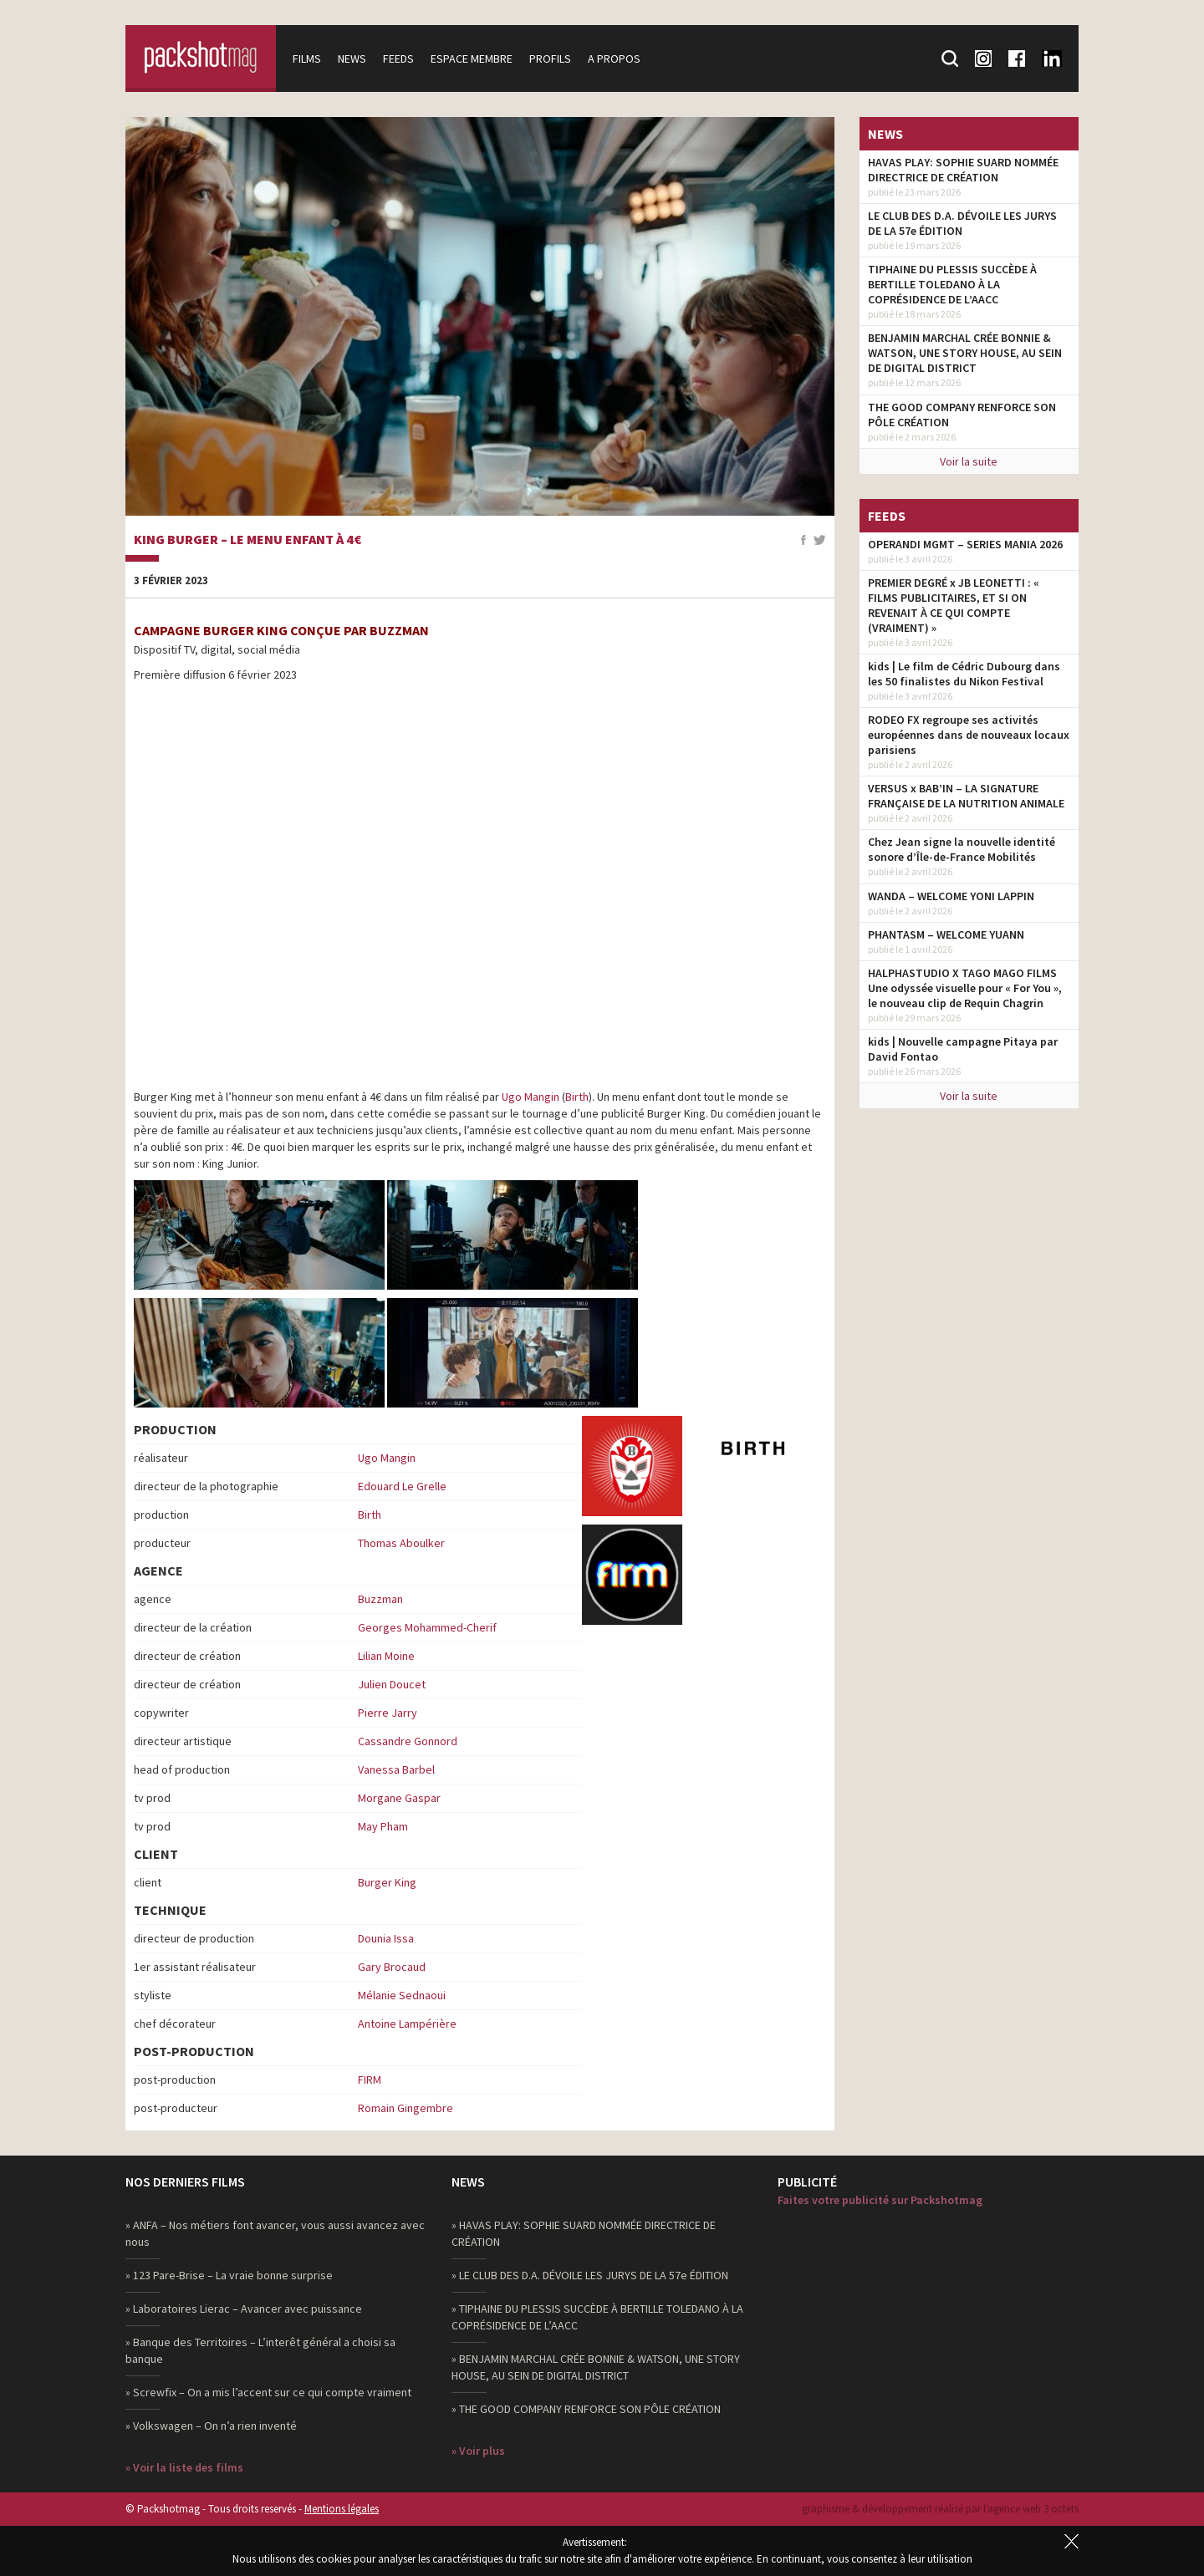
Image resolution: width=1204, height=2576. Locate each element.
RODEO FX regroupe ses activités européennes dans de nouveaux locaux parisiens (968, 734)
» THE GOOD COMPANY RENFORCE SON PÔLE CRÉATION (586, 2408)
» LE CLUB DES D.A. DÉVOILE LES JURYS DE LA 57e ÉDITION (590, 2275)
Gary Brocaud (392, 1966)
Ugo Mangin (530, 1096)
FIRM (369, 2079)
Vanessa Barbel (396, 1769)
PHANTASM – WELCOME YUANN (946, 934)
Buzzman (380, 1598)
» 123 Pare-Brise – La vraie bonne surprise (229, 2275)
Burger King (387, 1882)
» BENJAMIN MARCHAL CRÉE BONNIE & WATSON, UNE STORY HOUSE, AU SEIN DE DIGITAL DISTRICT (596, 2367)
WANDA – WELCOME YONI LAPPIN (951, 896)
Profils (550, 58)
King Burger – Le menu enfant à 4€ (247, 539)
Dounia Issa (386, 1938)
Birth (577, 1096)
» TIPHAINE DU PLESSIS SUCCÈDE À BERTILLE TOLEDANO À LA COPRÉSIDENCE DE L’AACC (597, 2317)
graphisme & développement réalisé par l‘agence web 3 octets (940, 2509)
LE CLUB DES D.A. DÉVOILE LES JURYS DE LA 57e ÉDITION (962, 223)
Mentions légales (341, 2509)
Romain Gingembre (405, 2107)
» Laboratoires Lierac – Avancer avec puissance (243, 2308)
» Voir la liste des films (184, 2467)
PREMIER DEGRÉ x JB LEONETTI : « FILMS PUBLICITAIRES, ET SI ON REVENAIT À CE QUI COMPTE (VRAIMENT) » (953, 605)
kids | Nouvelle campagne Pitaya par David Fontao (963, 1049)
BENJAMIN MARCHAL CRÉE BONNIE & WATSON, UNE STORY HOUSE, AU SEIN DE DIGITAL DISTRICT (965, 352)
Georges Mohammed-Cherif (427, 1627)
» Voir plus (478, 2450)
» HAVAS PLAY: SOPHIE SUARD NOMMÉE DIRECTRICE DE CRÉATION (584, 2233)
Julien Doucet (392, 1684)
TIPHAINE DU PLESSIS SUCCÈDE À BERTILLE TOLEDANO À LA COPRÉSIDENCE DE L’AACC (952, 284)
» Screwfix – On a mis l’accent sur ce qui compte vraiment (268, 2392)
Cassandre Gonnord (407, 1741)
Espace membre (472, 58)
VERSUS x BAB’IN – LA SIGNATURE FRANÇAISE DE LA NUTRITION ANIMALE (966, 796)
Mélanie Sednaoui (402, 1995)
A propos (614, 58)
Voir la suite (968, 461)
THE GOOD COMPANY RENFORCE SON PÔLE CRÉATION (962, 415)
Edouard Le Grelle (402, 1486)
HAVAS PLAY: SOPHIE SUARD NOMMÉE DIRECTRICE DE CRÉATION (963, 170)
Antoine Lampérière (407, 2023)
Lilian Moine (386, 1655)
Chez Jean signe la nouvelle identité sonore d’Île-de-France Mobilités (961, 849)
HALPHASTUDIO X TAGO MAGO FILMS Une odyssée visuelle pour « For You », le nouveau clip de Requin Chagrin (965, 988)
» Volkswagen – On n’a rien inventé (211, 2425)
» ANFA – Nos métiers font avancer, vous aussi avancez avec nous (275, 2233)
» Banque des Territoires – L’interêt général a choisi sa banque (260, 2350)
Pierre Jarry (387, 1712)
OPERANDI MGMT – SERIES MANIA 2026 (965, 544)
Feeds (398, 58)
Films (307, 58)
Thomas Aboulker (401, 1542)
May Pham (383, 1826)
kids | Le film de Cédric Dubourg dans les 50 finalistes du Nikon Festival (964, 674)
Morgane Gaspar (399, 1797)
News (352, 58)
